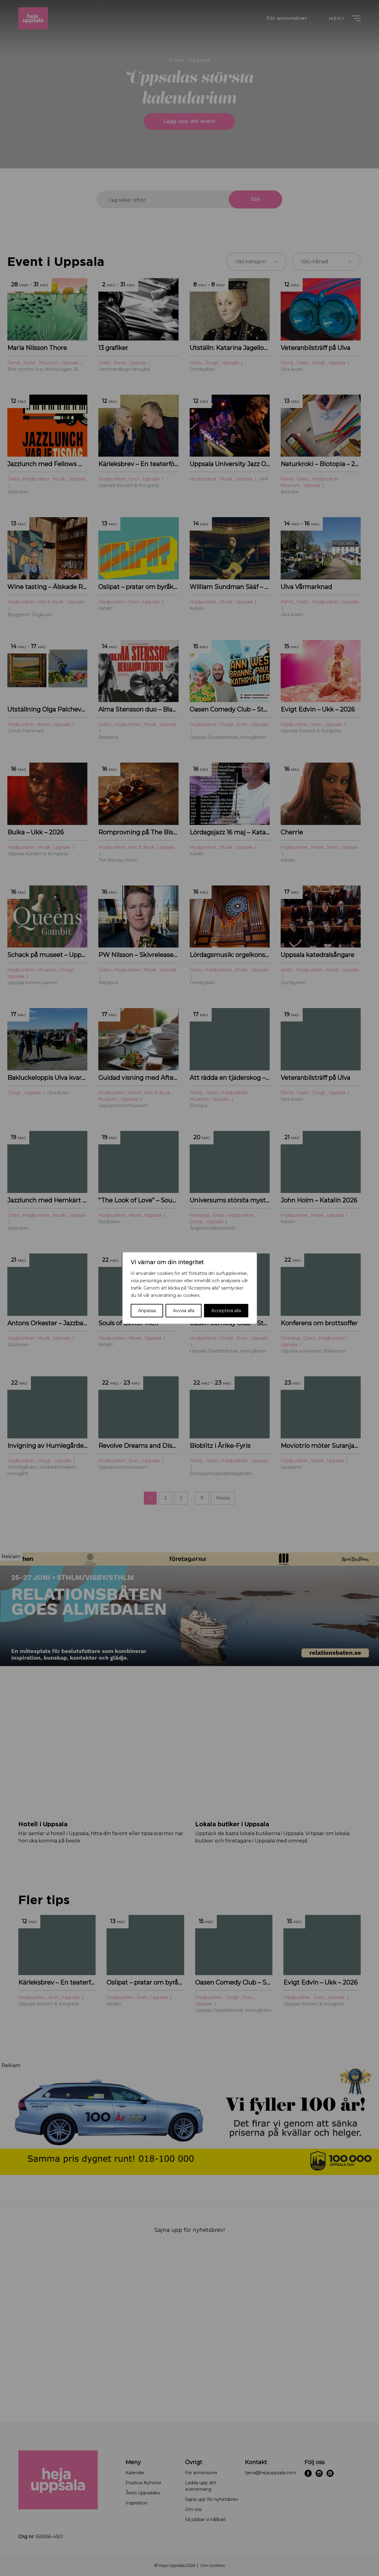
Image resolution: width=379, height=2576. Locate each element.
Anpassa (147, 1310)
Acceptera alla (226, 1310)
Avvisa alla (183, 1310)
